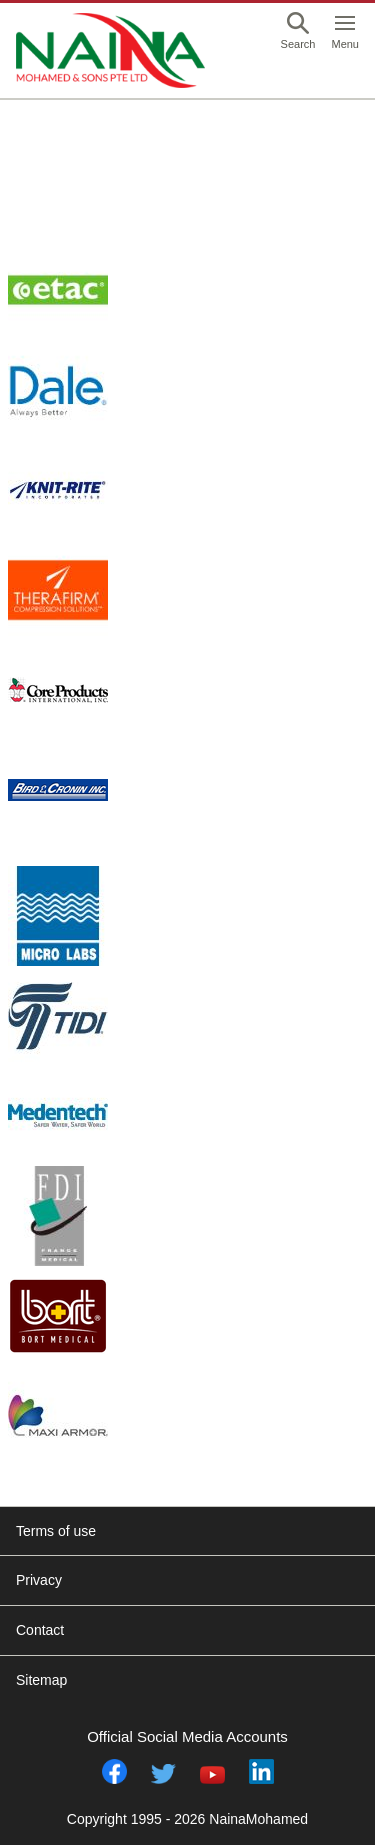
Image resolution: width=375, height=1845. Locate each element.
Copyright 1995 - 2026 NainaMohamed (187, 1819)
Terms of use (56, 1531)
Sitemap (41, 1680)
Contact (40, 1630)
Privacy (39, 1580)
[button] (298, 33)
